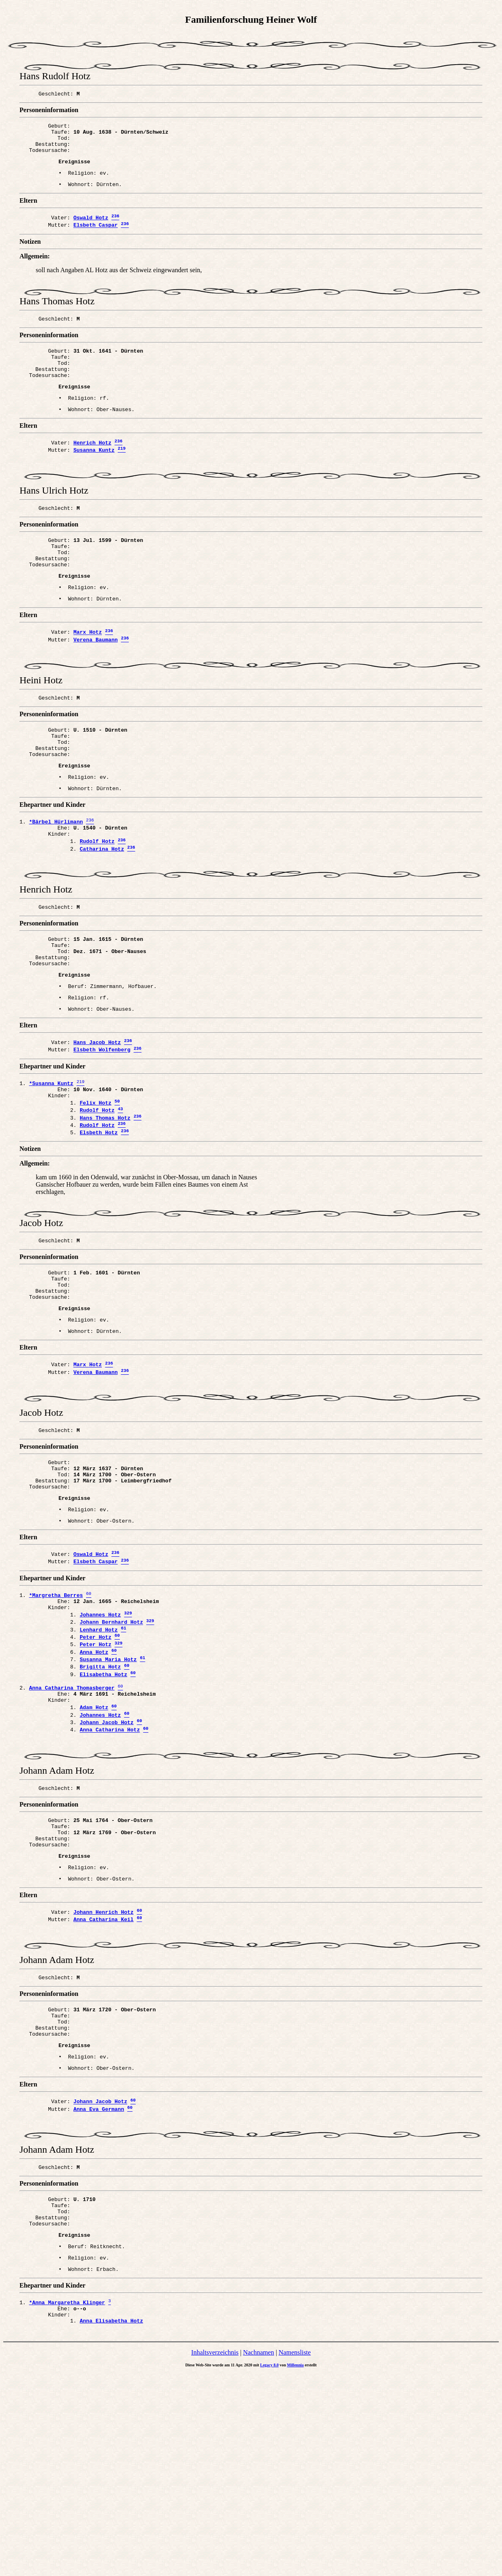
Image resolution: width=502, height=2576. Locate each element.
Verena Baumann (96, 683)
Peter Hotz (95, 1768)
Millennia (295, 2567)
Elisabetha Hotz (103, 1812)
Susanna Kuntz (94, 476)
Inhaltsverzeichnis (214, 2554)
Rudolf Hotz (97, 904)
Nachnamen (258, 2554)
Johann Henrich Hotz (104, 2075)
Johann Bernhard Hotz (111, 1751)
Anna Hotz (94, 1786)
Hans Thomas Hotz (105, 1207)
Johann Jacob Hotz (107, 1868)
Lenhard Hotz (99, 1760)
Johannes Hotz (100, 1742)
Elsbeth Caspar (96, 238)
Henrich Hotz (93, 468)
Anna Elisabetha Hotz (111, 2522)
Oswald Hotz (91, 229)
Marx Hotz (88, 674)
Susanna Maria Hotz (108, 1794)
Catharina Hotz (102, 913)
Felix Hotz (95, 1190)
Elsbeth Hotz (99, 1224)
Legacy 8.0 (269, 2567)
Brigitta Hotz (100, 1803)
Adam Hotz (94, 1851)
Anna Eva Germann (99, 2290)
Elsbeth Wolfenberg (102, 1132)
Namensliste (295, 2554)
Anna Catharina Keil (104, 2083)
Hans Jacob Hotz (97, 1123)
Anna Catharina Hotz (110, 1877)
